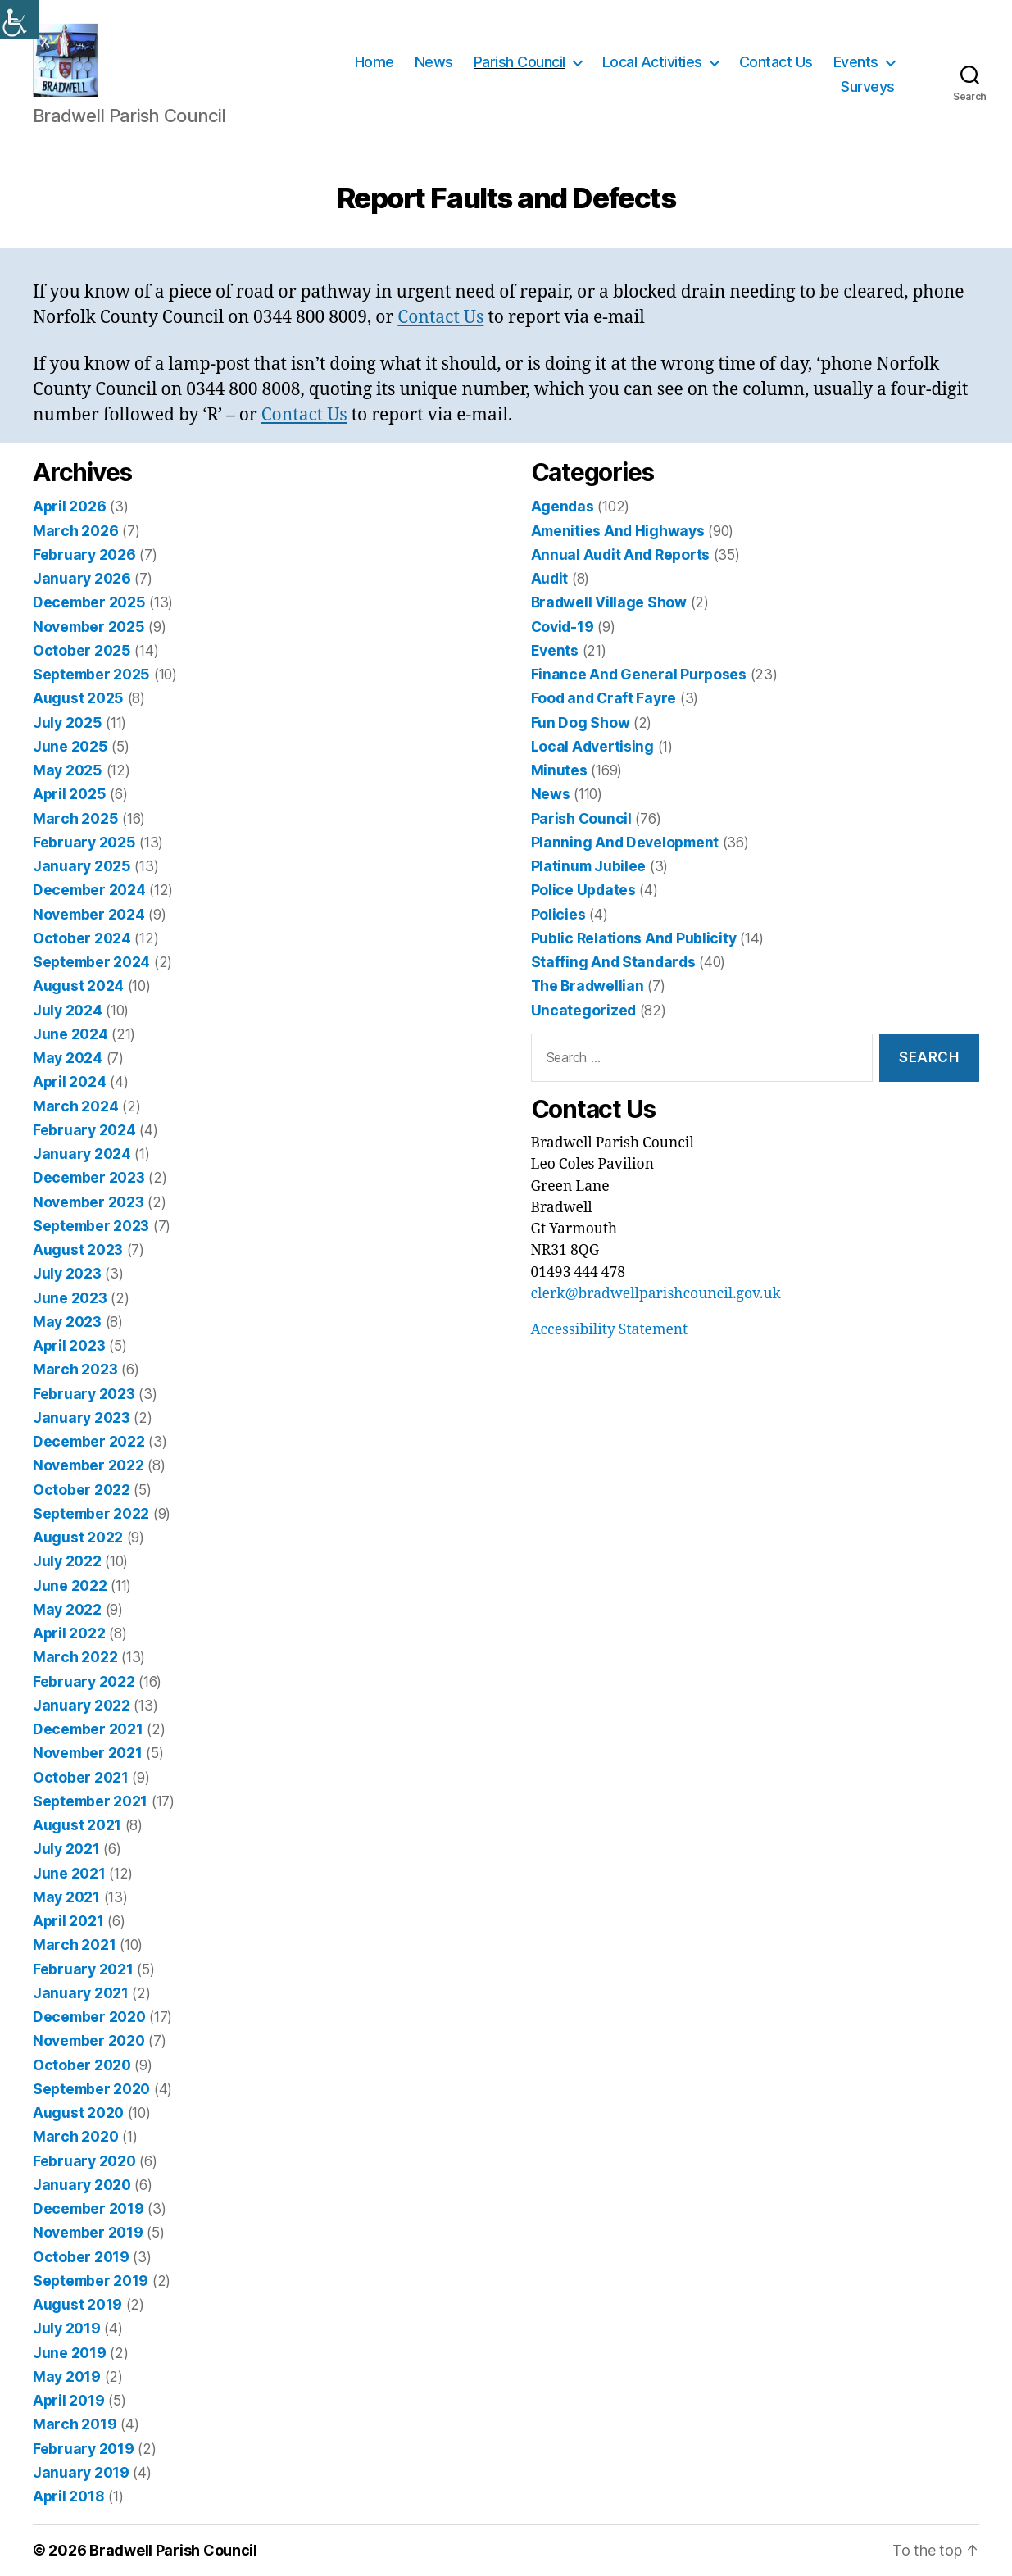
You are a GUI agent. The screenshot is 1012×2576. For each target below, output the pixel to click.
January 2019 (81, 2472)
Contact (430, 318)
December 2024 (89, 890)
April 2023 (69, 1345)
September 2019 (90, 2280)
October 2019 (81, 2256)
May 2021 (66, 1897)
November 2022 (88, 1465)
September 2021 (90, 1801)
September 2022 (91, 1513)
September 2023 (91, 1225)
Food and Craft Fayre (604, 698)
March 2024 (75, 1106)
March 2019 (74, 2424)
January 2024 (82, 1153)
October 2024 (82, 938)
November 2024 (89, 914)
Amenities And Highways (618, 530)
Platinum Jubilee (589, 866)
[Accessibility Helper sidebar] (19, 19)
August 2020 (78, 2112)
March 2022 (75, 1657)
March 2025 (75, 818)
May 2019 (67, 2376)
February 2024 (84, 1129)
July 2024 (67, 1010)
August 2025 (78, 698)
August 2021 (77, 1824)
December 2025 (89, 602)
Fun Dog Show (580, 722)
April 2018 (68, 2496)
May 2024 (67, 1057)
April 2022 (69, 1633)
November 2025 (89, 626)
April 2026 (69, 507)
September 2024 (91, 961)
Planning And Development (625, 842)
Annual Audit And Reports (620, 554)
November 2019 (88, 2233)
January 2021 (81, 1992)
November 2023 (88, 1202)
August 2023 (78, 1249)
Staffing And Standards (613, 961)
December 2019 (88, 2208)
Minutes (559, 770)
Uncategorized (584, 1010)
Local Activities (652, 61)
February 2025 (84, 842)
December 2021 (88, 1729)
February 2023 (84, 1393)
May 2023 (67, 1321)
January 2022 (81, 1705)
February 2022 (84, 1681)
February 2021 (83, 1969)
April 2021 (68, 1920)
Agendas (562, 507)
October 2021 (81, 1777)
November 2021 (88, 1753)
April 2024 (69, 1082)
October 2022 (81, 1489)
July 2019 (67, 2328)
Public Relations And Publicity (634, 938)
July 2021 (66, 1849)
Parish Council (519, 61)
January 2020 (82, 2184)
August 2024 (78, 986)
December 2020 (89, 2016)
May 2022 (67, 1609)
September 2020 (91, 2088)
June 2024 (70, 1034)
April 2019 (68, 2400)
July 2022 (67, 1561)
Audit (550, 578)
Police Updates (583, 890)
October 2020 (82, 2065)
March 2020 (75, 2137)
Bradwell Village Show (609, 602)
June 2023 (70, 1297)
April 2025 (69, 794)
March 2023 (75, 1370)
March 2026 (75, 530)
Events (855, 61)
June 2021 (69, 1873)
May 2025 (67, 770)
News (434, 61)
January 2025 (82, 866)
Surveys (868, 86)
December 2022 (89, 1441)
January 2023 (81, 1417)
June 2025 (70, 746)
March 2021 (74, 1945)
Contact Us (776, 61)
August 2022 (78, 1537)
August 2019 (77, 2304)
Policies (558, 914)
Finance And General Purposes (639, 674)
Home (374, 61)
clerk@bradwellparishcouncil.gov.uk (656, 1294)
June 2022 (70, 1585)
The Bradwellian (587, 986)
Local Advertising (592, 746)
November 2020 (89, 2041)
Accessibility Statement (609, 1330)
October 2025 (82, 650)
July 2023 (67, 1274)
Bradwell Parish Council (173, 2551)
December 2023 (89, 1178)
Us (474, 318)
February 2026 (84, 554)
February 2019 (83, 2448)
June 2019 (70, 2352)
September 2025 (91, 674)
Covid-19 (562, 626)
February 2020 (84, 2160)
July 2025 (67, 722)
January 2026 (82, 578)
